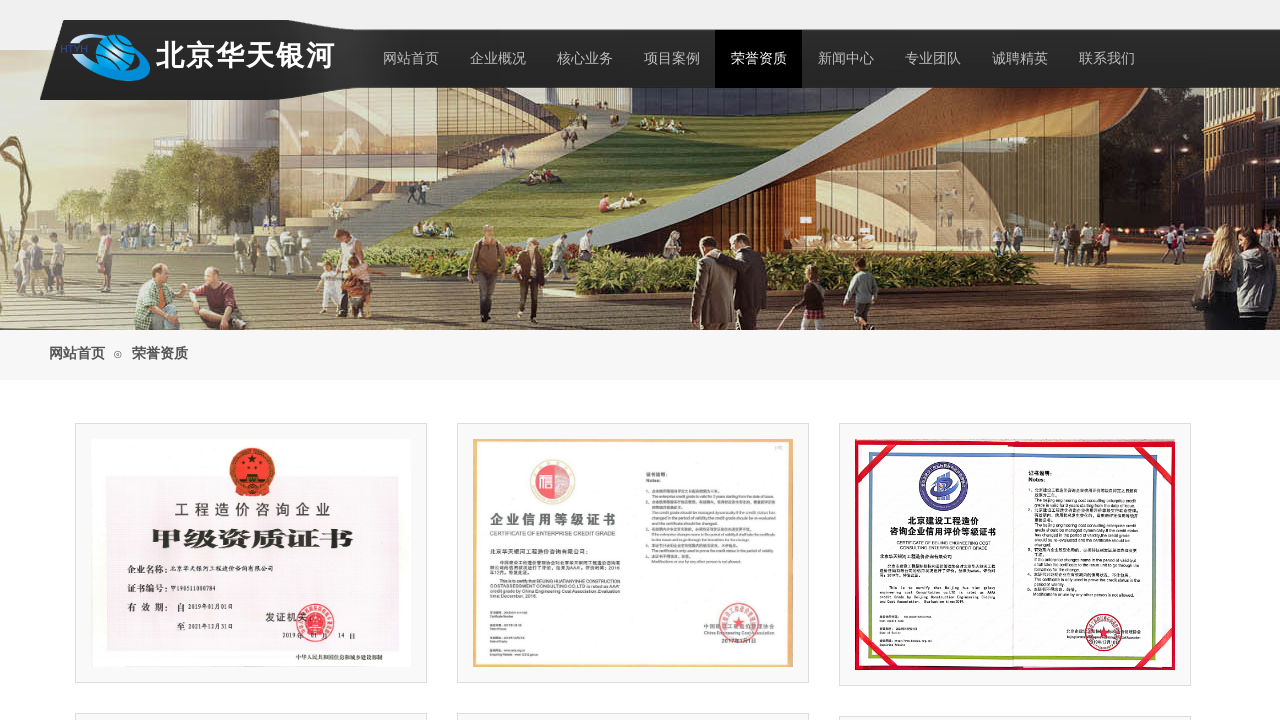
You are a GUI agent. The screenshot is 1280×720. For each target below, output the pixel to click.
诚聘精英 (1020, 58)
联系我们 (1107, 58)
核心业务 (585, 58)
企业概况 (498, 58)
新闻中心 (846, 58)
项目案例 (672, 58)
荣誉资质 (759, 58)
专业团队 (933, 58)
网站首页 (411, 58)
